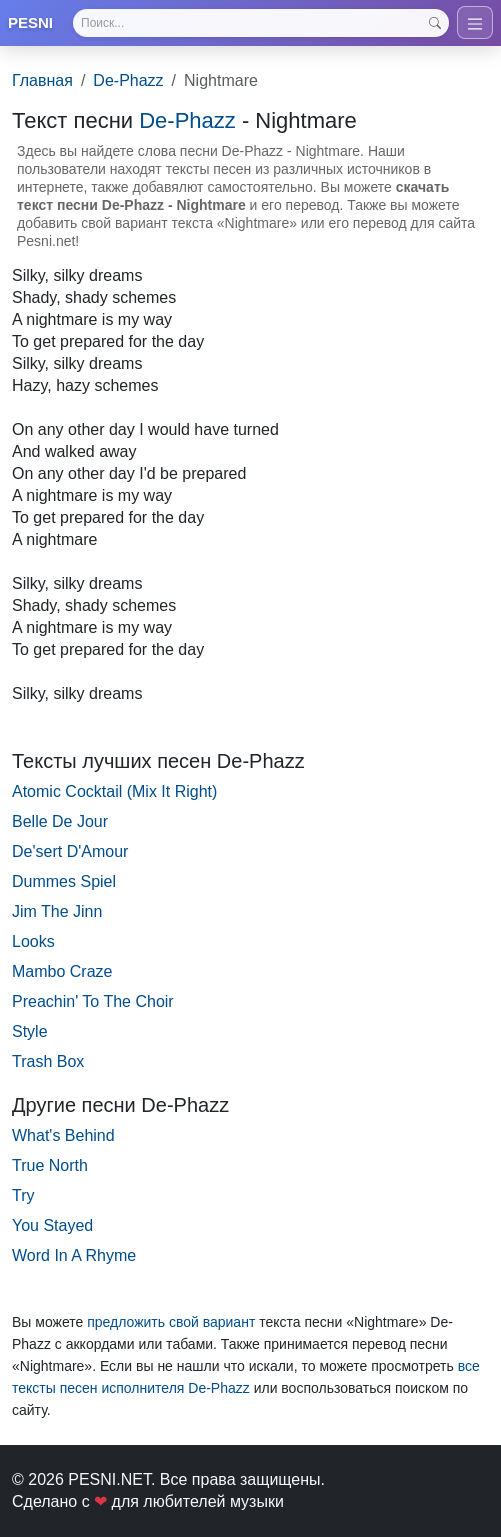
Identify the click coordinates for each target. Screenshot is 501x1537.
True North (50, 1165)
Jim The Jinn (57, 911)
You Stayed (52, 1225)
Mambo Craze (62, 971)
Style (30, 1031)
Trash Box (48, 1061)
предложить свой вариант (171, 1322)
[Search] (261, 23)
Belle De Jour (60, 821)
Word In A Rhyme (74, 1255)
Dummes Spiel (64, 881)
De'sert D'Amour (70, 851)
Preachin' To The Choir (93, 1001)
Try (23, 1195)
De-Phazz (128, 80)
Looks (33, 941)
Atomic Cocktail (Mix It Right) (114, 791)
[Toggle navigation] (475, 22)
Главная (42, 80)
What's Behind (63, 1135)
